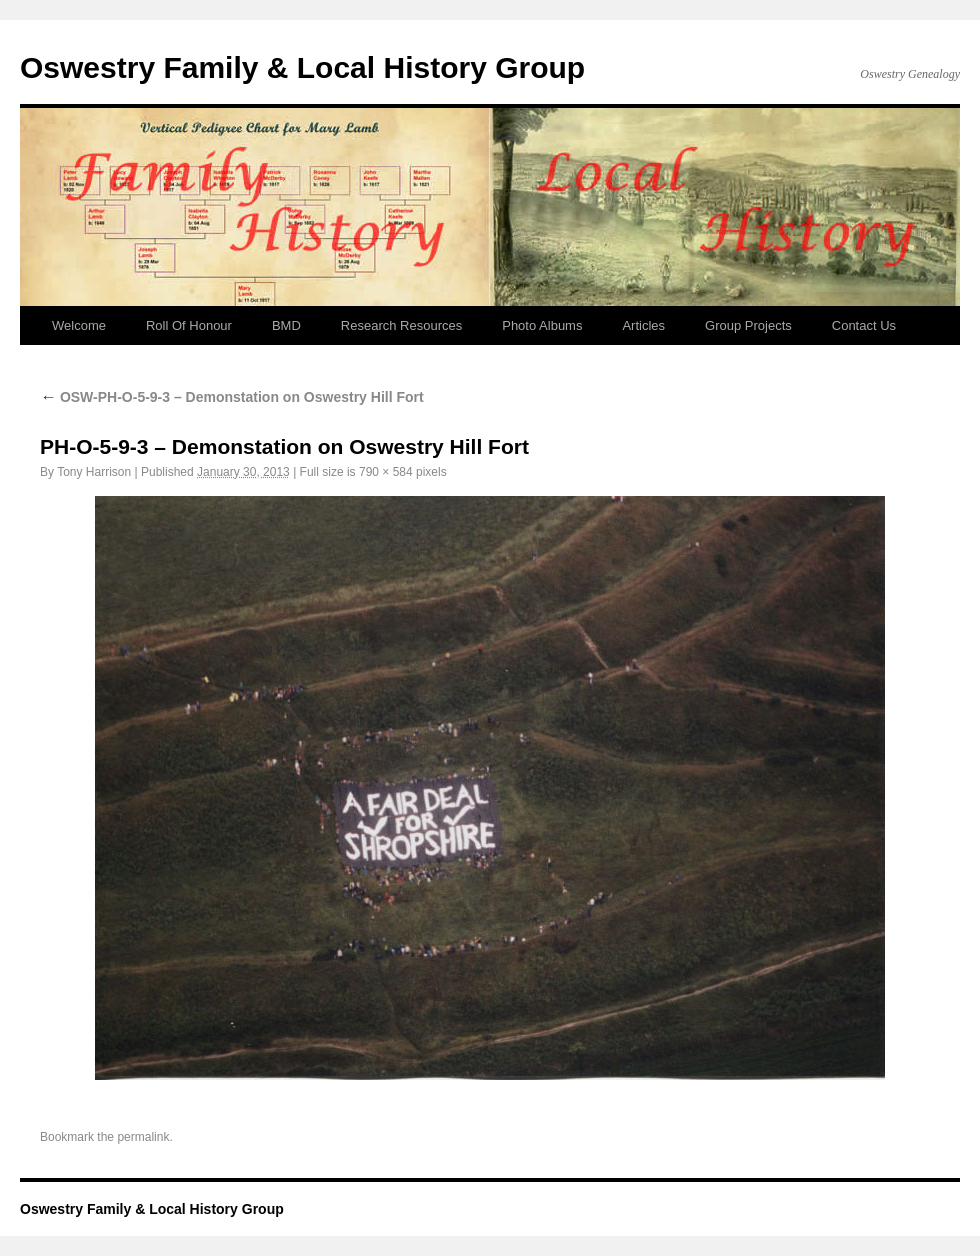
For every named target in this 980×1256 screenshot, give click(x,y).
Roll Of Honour (189, 325)
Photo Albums (542, 325)
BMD (286, 325)
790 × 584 (386, 472)
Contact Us (864, 325)
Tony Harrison (94, 472)
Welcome (79, 325)
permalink (143, 1137)
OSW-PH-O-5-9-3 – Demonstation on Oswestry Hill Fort (232, 397)
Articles (643, 325)
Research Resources (401, 325)
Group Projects (748, 325)
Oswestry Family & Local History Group (302, 67)
